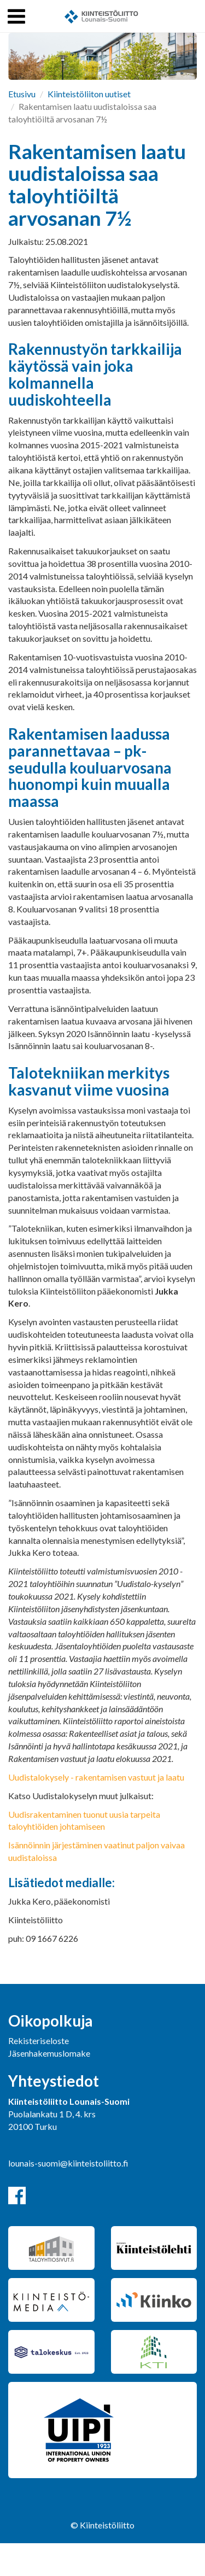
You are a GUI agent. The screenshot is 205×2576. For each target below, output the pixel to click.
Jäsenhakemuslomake (49, 2053)
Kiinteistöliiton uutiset (89, 94)
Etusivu (22, 94)
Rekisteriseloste (38, 2040)
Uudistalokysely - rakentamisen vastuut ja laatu (96, 1777)
